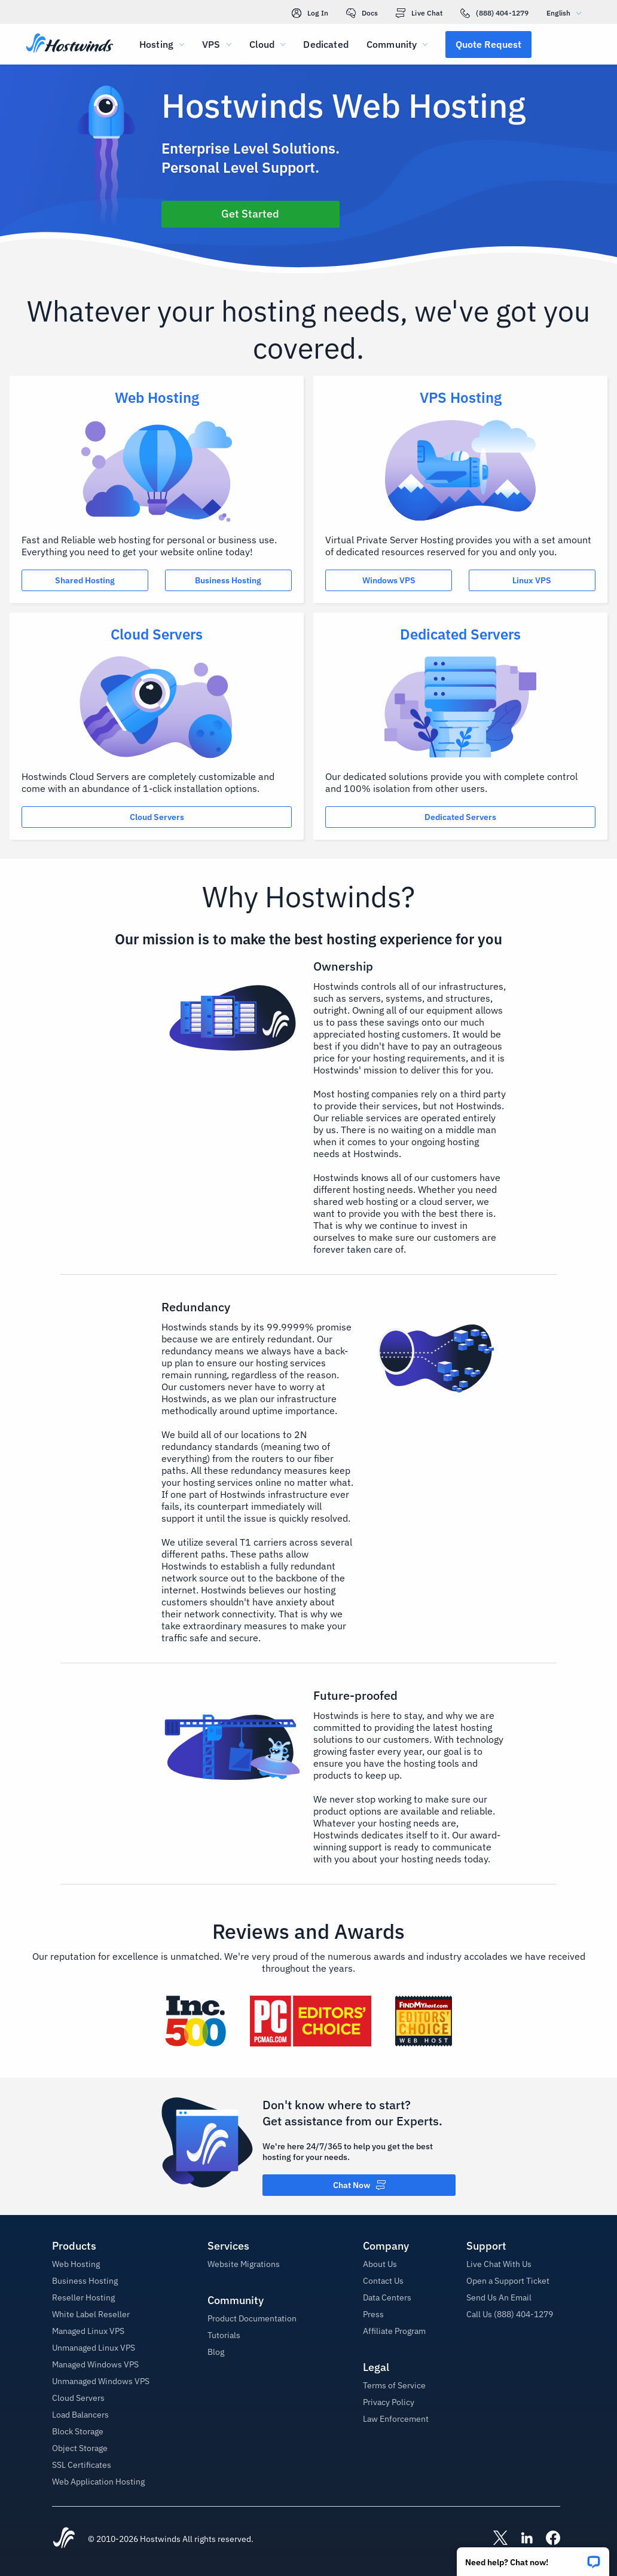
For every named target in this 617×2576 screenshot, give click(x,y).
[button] (533, 2558)
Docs (362, 13)
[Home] (69, 44)
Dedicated (325, 44)
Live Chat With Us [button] (499, 2264)
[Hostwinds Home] (64, 2539)
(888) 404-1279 (494, 13)
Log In (310, 13)
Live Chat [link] (419, 13)
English (566, 13)
